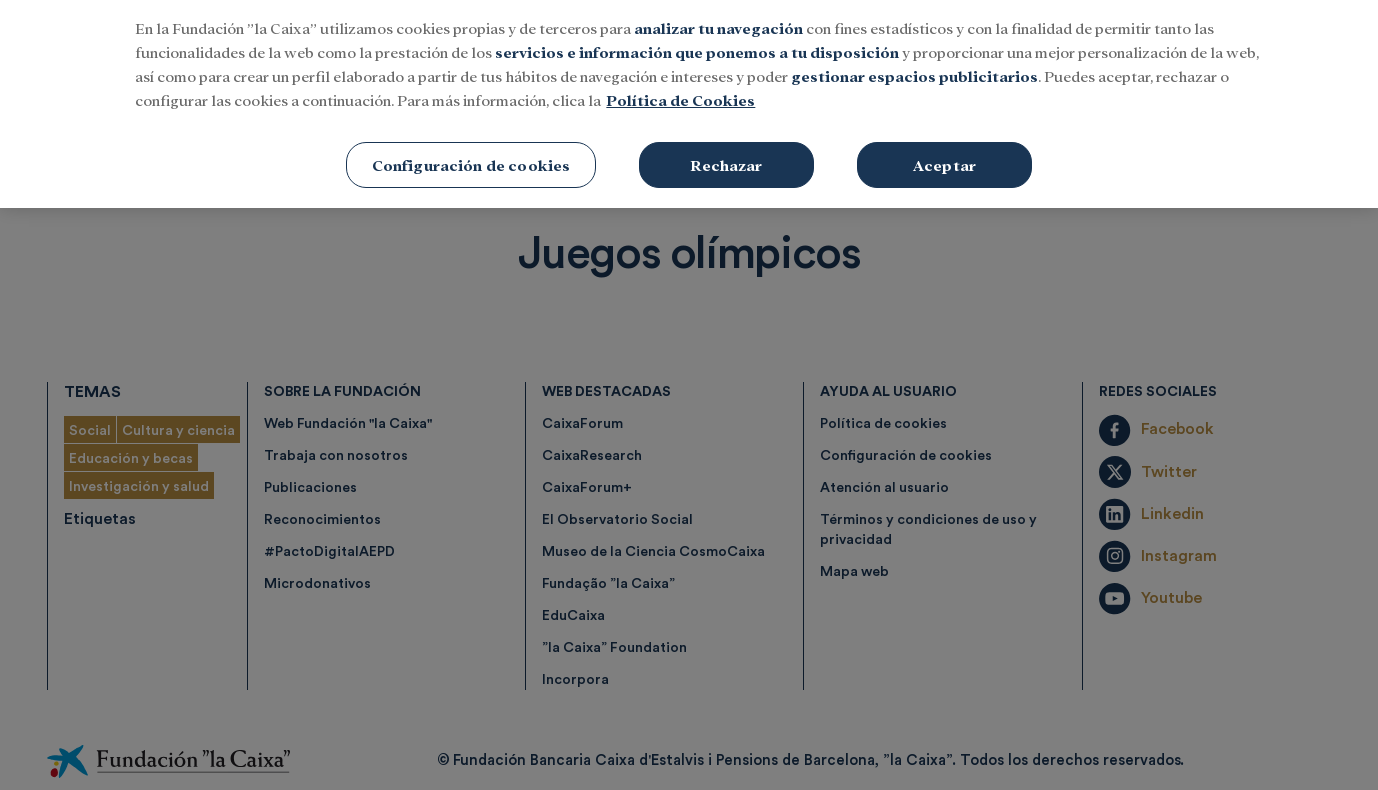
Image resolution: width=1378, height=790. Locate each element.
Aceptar (944, 150)
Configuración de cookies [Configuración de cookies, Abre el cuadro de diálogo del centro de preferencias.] (471, 150)
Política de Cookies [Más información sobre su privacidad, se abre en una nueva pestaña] (680, 85)
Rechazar (726, 150)
